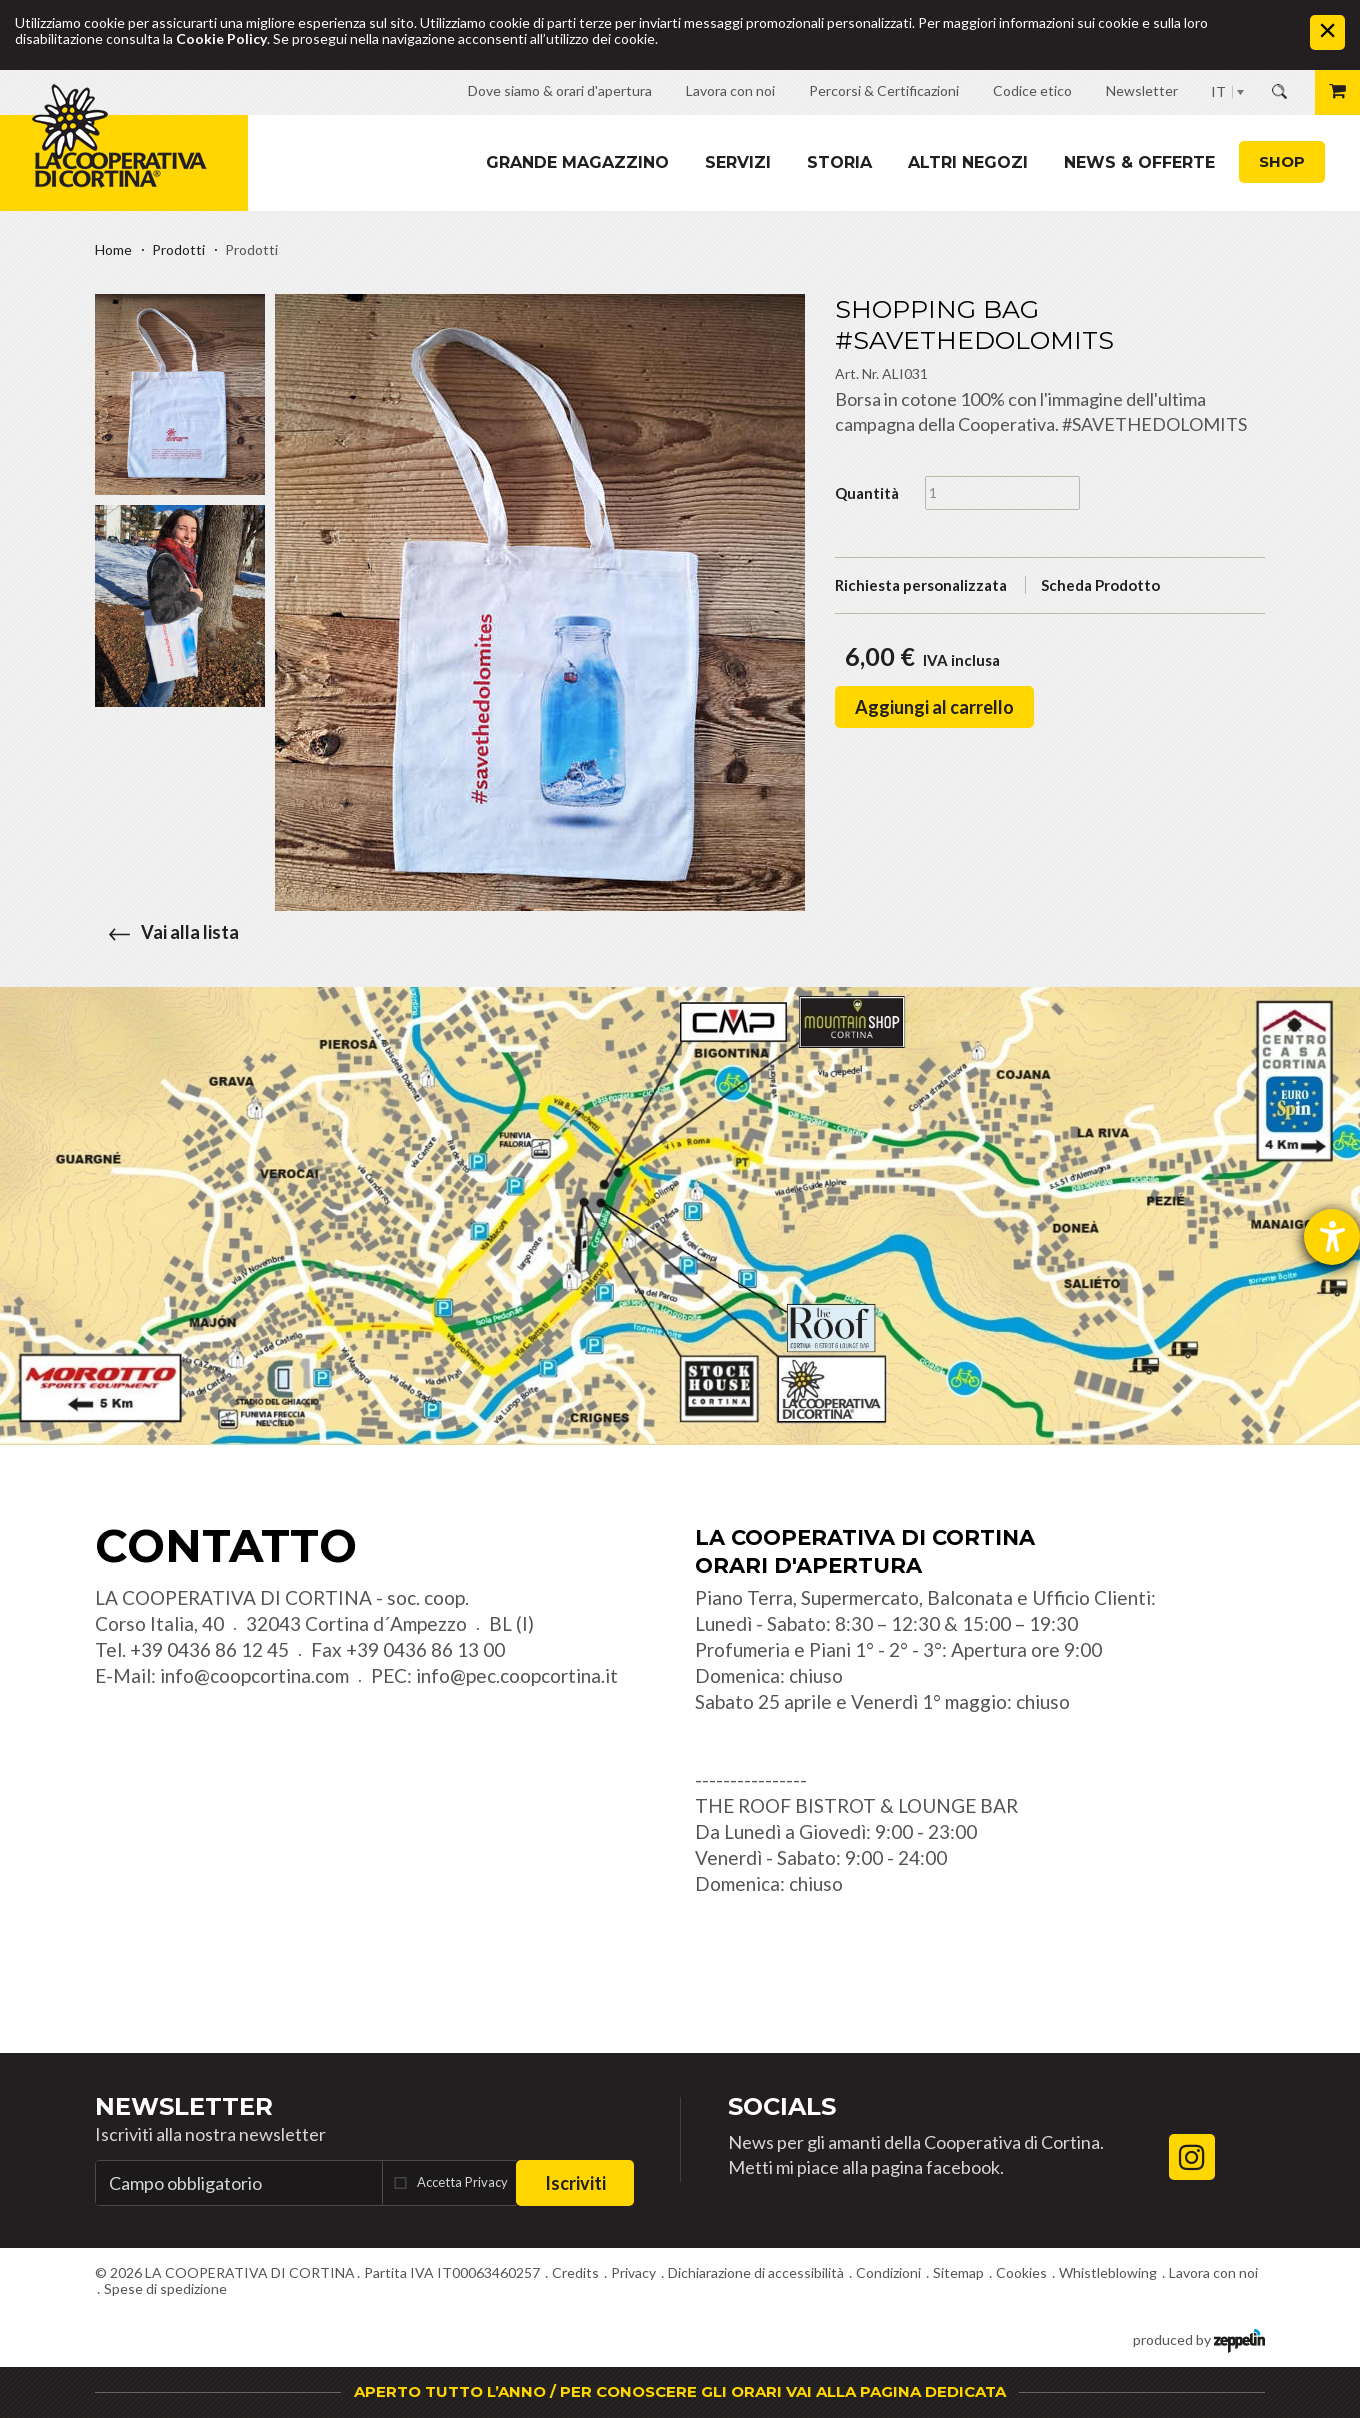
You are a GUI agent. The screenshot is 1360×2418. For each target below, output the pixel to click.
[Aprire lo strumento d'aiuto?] (1332, 1237)
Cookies (1021, 2272)
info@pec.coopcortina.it (517, 1675)
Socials (782, 2106)
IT (1218, 91)
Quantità (867, 493)
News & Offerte (1139, 162)
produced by (1199, 2338)
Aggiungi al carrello (934, 707)
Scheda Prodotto (1100, 585)
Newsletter (184, 2106)
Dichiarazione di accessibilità (756, 2272)
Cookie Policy (221, 38)
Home (113, 249)
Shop (1282, 161)
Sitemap (958, 2272)
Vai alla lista (167, 932)
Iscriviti (575, 2183)
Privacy (633, 2272)
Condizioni (888, 2272)
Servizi (738, 162)
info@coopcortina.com (254, 1675)
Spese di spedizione (165, 2288)
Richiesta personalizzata (921, 585)
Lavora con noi (1213, 2272)
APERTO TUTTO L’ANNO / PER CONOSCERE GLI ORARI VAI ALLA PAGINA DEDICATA (680, 2391)
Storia (839, 162)
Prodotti (178, 249)
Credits (575, 2272)
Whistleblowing (1108, 2272)
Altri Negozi (968, 162)
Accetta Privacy (462, 2182)
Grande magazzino (577, 162)
